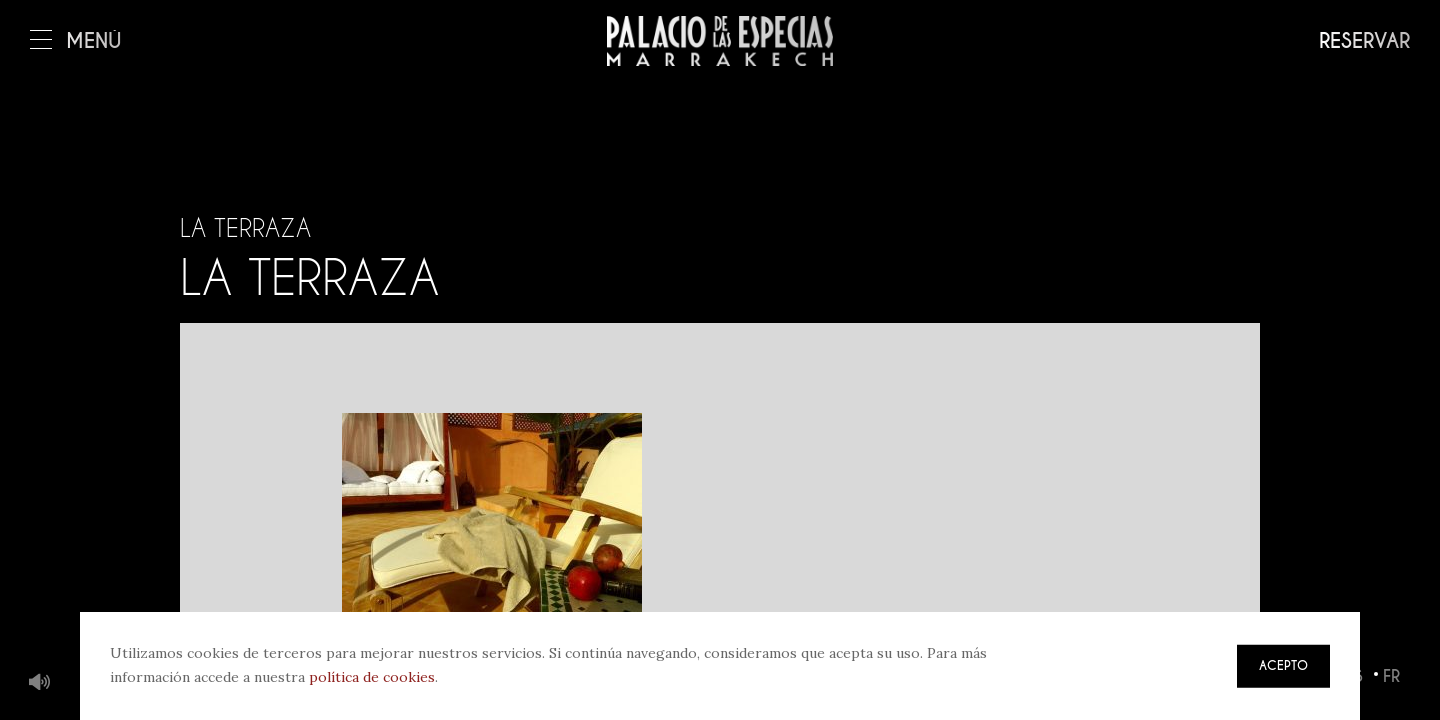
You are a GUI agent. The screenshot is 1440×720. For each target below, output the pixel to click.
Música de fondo (40, 683)
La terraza (245, 228)
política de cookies (372, 677)
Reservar (1364, 41)
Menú (76, 41)
